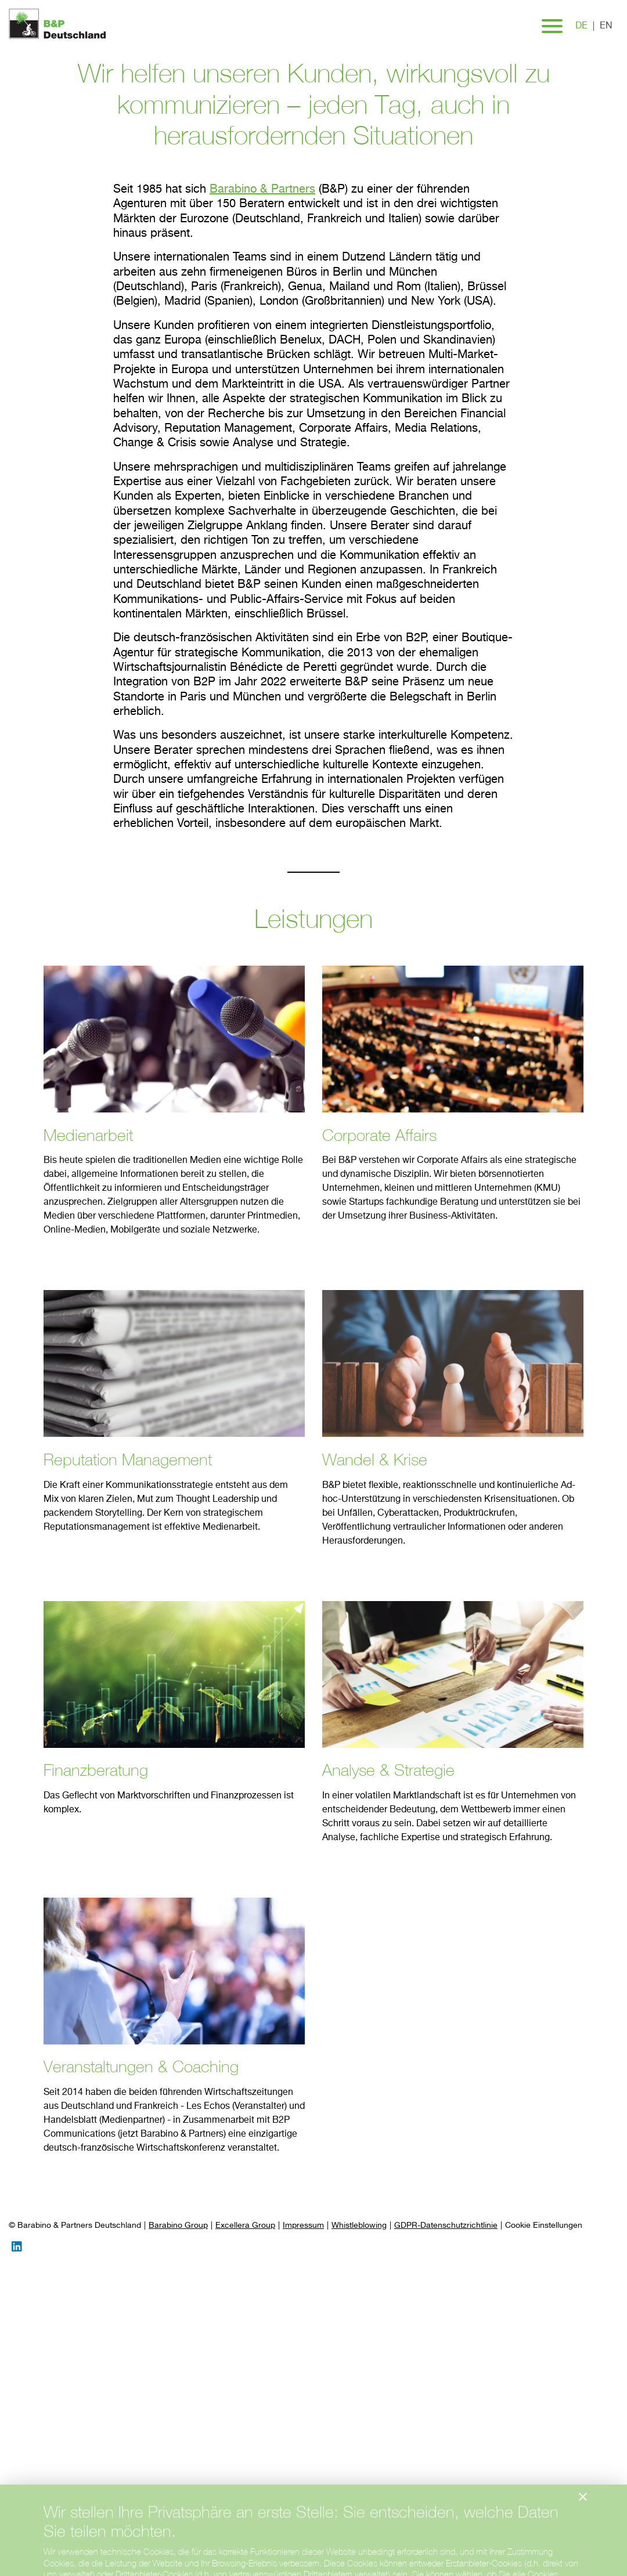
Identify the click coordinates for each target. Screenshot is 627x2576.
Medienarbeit (88, 1135)
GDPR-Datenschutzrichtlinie (446, 2225)
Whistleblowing (359, 2225)
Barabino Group (178, 2225)
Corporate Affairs (379, 1135)
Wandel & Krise (374, 1459)
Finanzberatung (96, 1770)
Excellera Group (245, 2225)
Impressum (303, 2225)
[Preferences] (543, 2226)
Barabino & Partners (262, 189)
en (606, 26)
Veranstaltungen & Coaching (141, 2066)
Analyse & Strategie (388, 1770)
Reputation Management (128, 1459)
